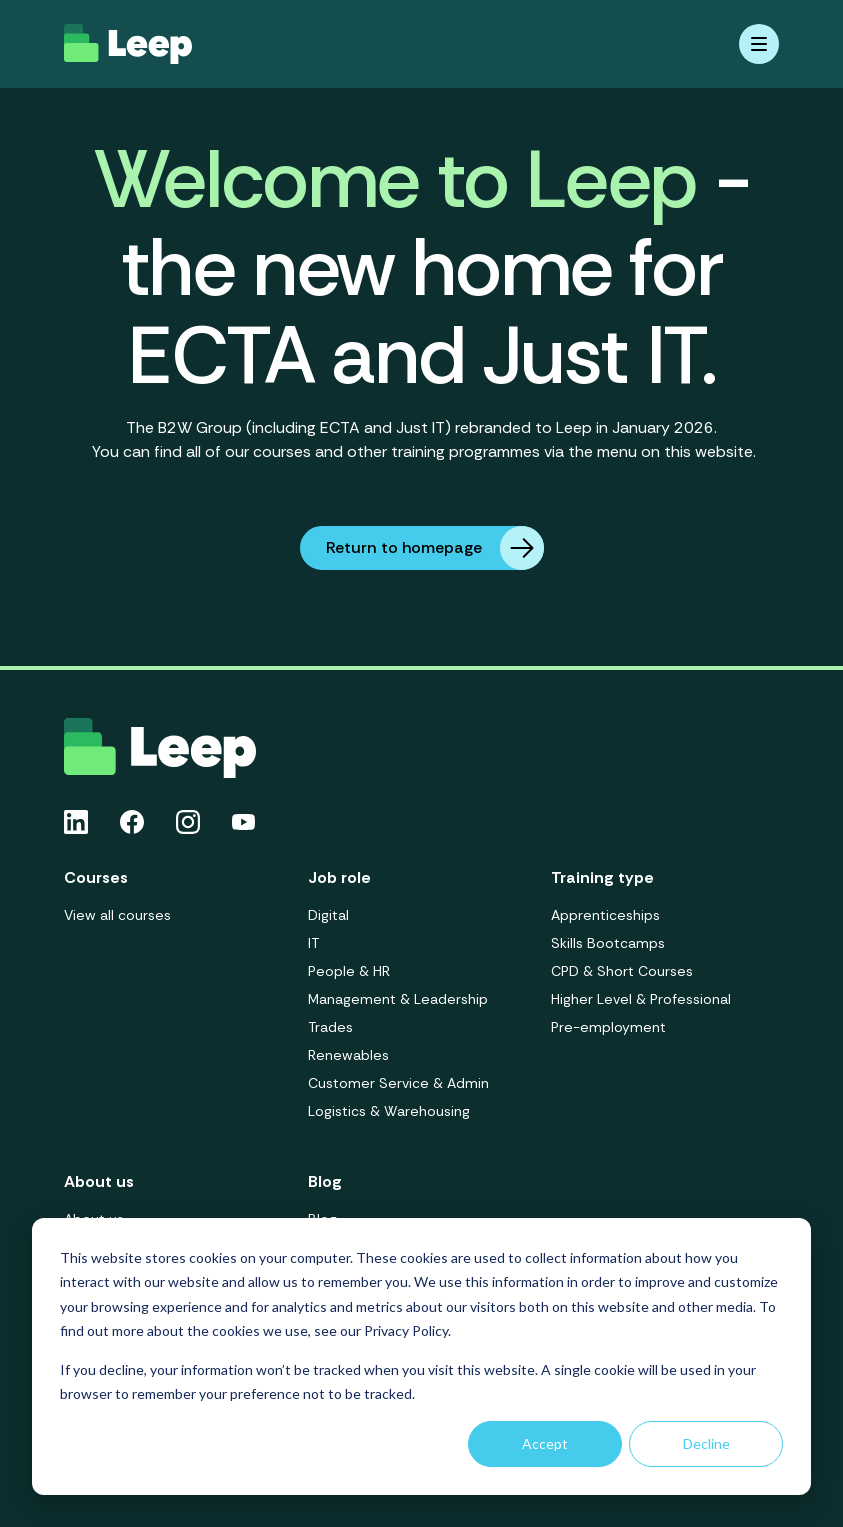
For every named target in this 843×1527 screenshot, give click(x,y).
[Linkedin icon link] (76, 822)
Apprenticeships (605, 915)
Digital (328, 915)
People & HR (349, 971)
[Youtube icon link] (243, 822)
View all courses (117, 915)
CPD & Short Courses (622, 971)
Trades (330, 1027)
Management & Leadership (398, 999)
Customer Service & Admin (398, 1083)
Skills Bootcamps (608, 943)
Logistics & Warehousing (389, 1111)
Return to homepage (435, 548)
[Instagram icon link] (188, 822)
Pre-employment (608, 1027)
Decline (706, 1443)
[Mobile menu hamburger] (759, 44)
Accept (545, 1443)
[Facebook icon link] (132, 822)
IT (313, 943)
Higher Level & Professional (641, 999)
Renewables (348, 1055)
